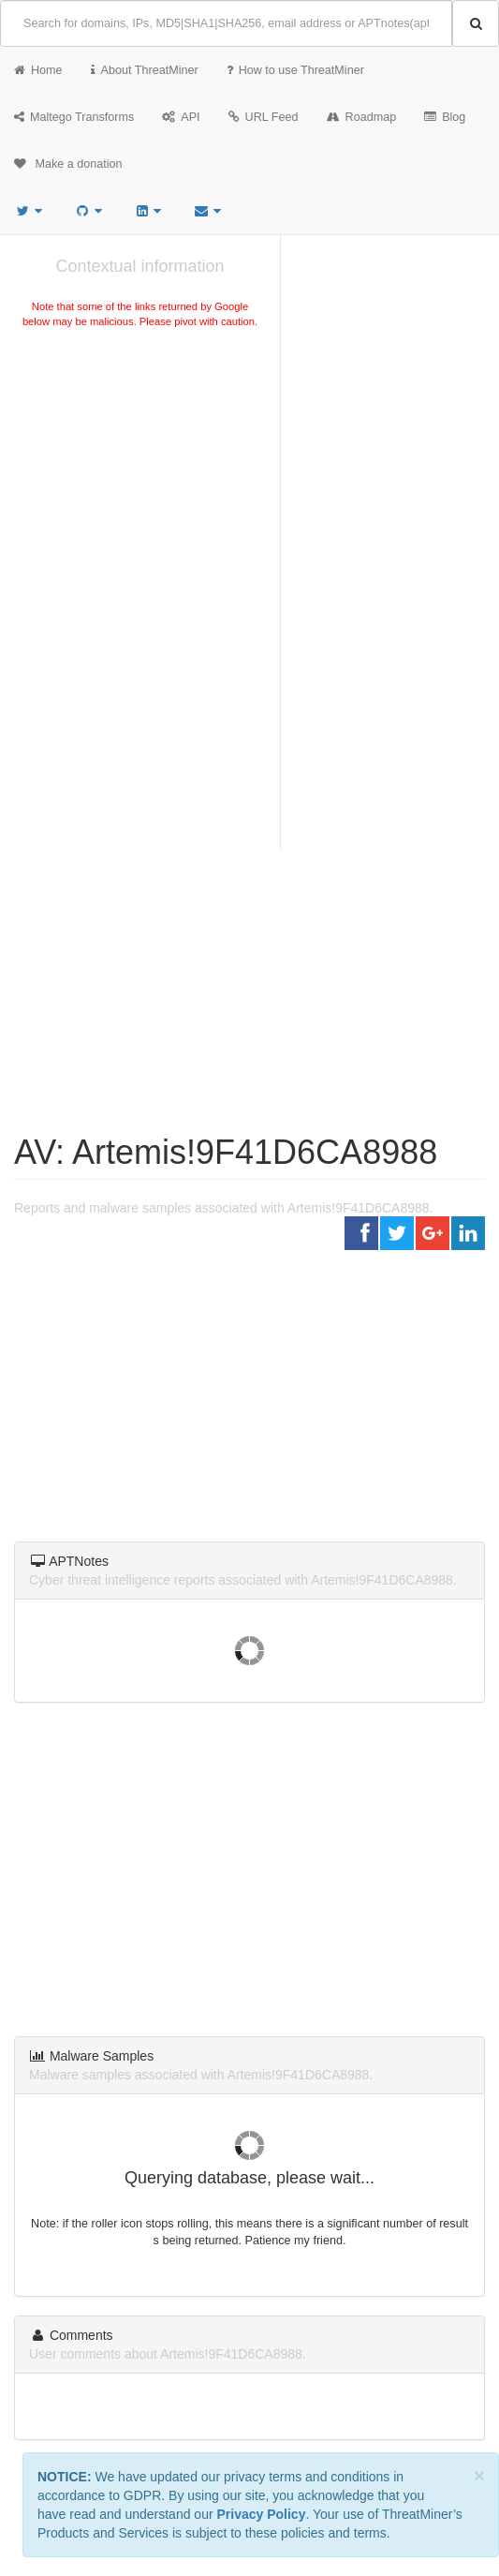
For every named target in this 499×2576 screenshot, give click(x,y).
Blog (444, 117)
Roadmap (362, 117)
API (180, 117)
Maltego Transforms (74, 117)
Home (38, 70)
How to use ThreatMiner (295, 70)
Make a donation (68, 164)
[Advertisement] (140, 472)
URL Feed (263, 117)
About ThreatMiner (144, 70)
